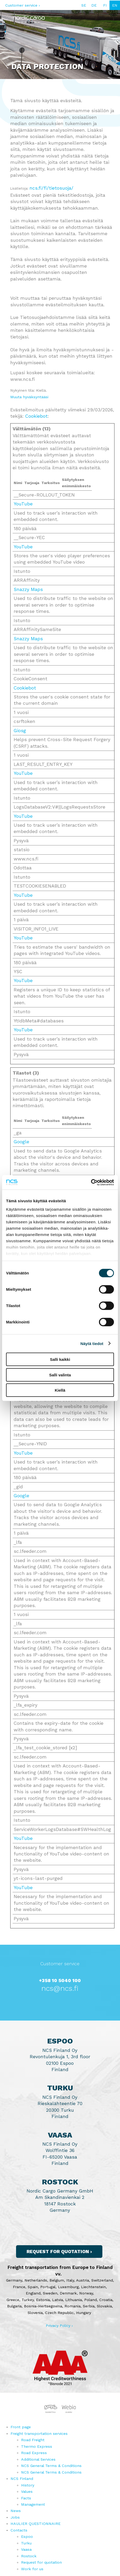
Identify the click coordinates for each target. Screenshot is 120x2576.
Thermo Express (36, 2446)
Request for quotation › (59, 2251)
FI (105, 5)
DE (94, 5)
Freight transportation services (39, 2433)
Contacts (19, 2530)
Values (27, 2491)
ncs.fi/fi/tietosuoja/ (51, 188)
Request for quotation (41, 2562)
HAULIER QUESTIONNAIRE (36, 2523)
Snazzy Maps (28, 589)
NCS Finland (22, 2478)
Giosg (20, 730)
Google (21, 1141)
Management (33, 2504)
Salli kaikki (60, 1359)
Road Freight (32, 2440)
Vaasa (26, 2549)
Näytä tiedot (92, 1343)
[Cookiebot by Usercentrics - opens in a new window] (91, 1182)
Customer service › (22, 5)
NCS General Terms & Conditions (51, 2466)
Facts (26, 2498)
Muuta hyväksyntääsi (29, 397)
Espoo (27, 2536)
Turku (26, 2543)
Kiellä (60, 1390)
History (27, 2485)
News (16, 2511)
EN (114, 5)
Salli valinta (60, 1374)
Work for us (32, 2569)
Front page (21, 2427)
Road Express (34, 2453)
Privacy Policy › (59, 2325)
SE (83, 5)
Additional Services (38, 2459)
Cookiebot (36, 416)
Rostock (29, 2556)
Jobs (15, 2517)
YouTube (23, 503)
